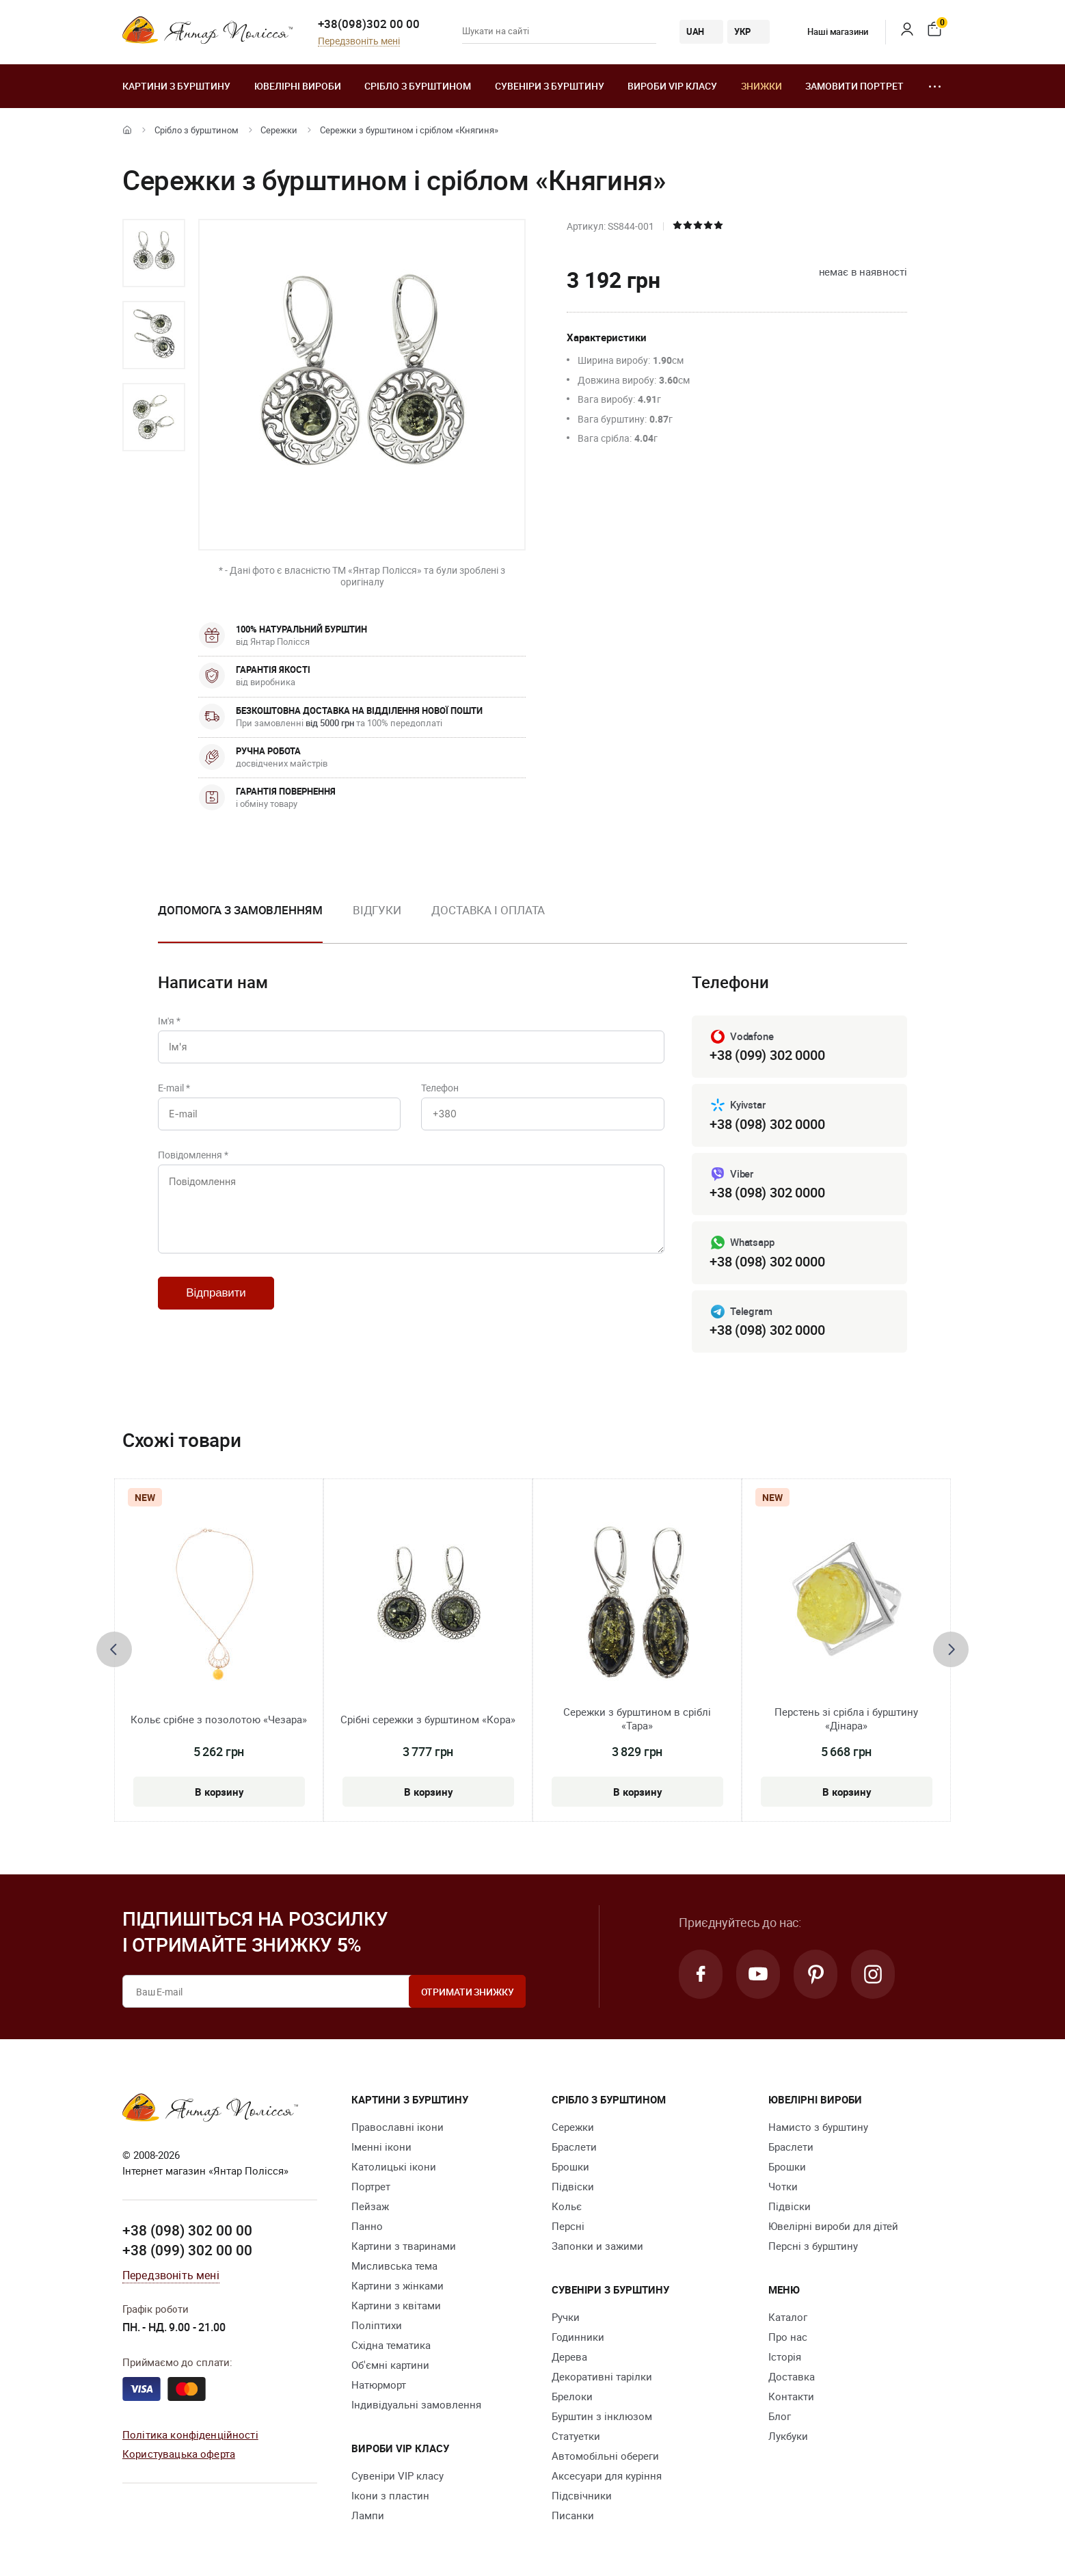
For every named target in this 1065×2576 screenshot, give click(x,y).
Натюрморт (378, 2384)
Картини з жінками (397, 2285)
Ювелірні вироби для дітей (833, 2226)
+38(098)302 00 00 (369, 23)
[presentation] (114, 1649)
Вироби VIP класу (672, 85)
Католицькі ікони (393, 2166)
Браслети (574, 2146)
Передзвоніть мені (359, 41)
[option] (153, 253)
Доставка (791, 2376)
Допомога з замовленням (240, 910)
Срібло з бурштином (417, 85)
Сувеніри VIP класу (397, 2475)
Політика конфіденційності (190, 2434)
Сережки (278, 129)
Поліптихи (376, 2325)
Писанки (573, 2515)
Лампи (367, 2515)
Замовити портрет (854, 85)
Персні (568, 2226)
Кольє (567, 2206)
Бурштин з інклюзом (602, 2416)
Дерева (569, 2356)
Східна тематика (391, 2345)
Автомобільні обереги (605, 2455)
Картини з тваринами (403, 2246)
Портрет (370, 2186)
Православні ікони (397, 2127)
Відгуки (377, 910)
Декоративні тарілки (602, 2376)
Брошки (570, 2166)
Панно (367, 2226)
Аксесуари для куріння (607, 2475)
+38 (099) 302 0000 (767, 1055)
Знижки (761, 85)
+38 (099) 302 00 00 (187, 2249)
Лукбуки (788, 2436)
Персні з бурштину (813, 2246)
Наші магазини (827, 31)
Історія (784, 2356)
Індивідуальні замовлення (416, 2404)
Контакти (791, 2396)
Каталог (787, 2317)
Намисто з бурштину (818, 2127)
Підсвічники (582, 2495)
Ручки (566, 2317)
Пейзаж (370, 2206)
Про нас (787, 2336)
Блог (779, 2416)
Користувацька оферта (178, 2453)
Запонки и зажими (597, 2246)
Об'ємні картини (390, 2365)
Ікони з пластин (390, 2495)
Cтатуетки (576, 2436)
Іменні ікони (381, 2146)
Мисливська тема (394, 2265)
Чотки (783, 2186)
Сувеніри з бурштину (549, 85)
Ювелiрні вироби (297, 85)
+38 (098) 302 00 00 (187, 2230)
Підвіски (573, 2186)
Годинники (578, 2336)
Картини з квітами (396, 2305)
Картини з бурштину (176, 85)
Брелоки (572, 2396)
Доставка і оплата (488, 910)
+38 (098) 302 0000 (767, 1124)
